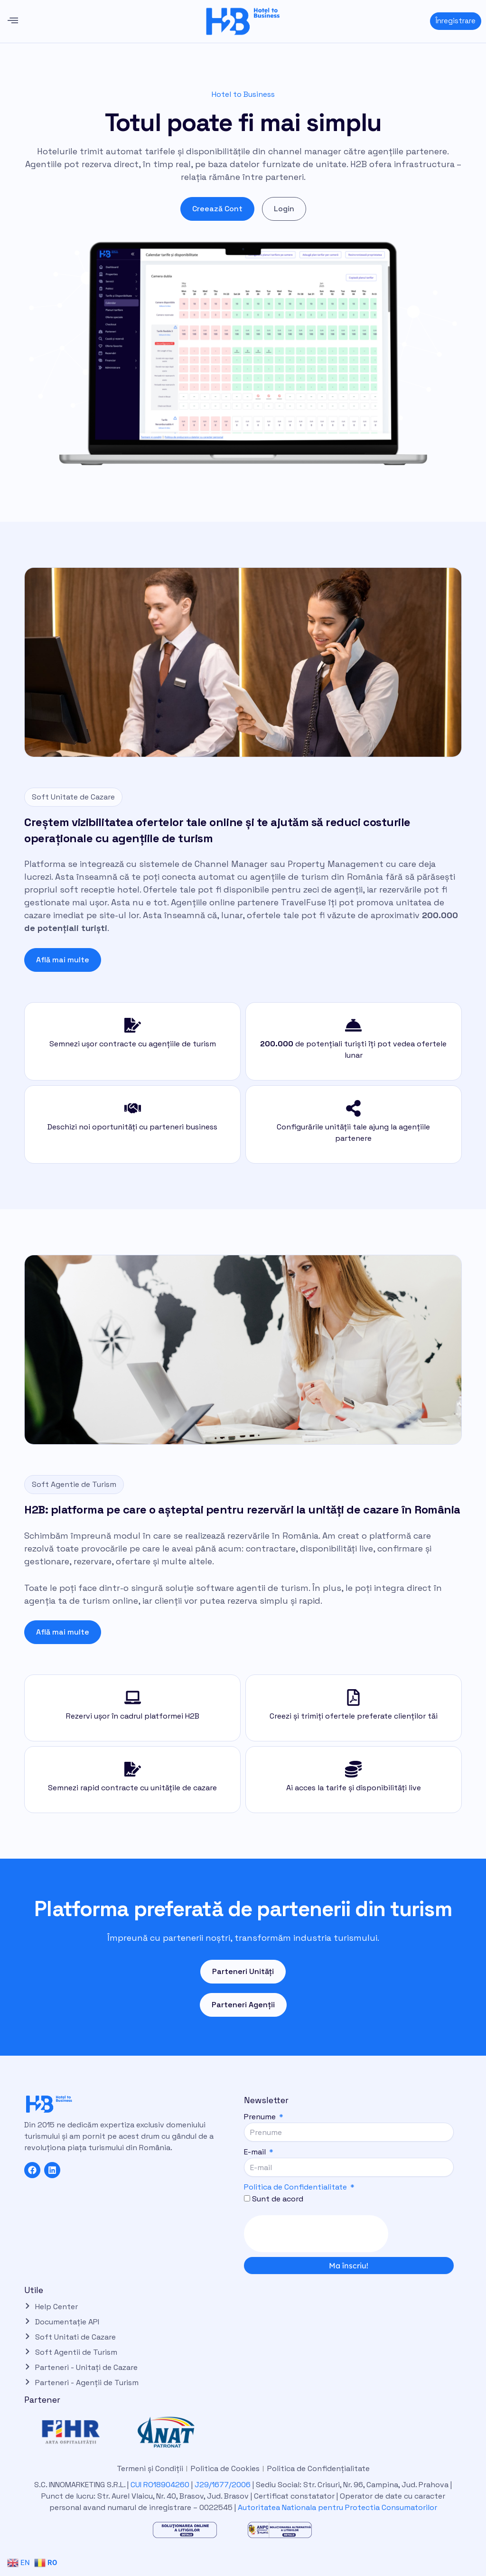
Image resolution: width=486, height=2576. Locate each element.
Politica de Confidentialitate (295, 2187)
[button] (12, 21)
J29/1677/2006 (223, 2485)
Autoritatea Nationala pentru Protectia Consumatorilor (337, 2507)
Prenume (261, 2117)
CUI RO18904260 (160, 2485)
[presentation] (316, 2233)
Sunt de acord (277, 2199)
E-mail (256, 2152)
